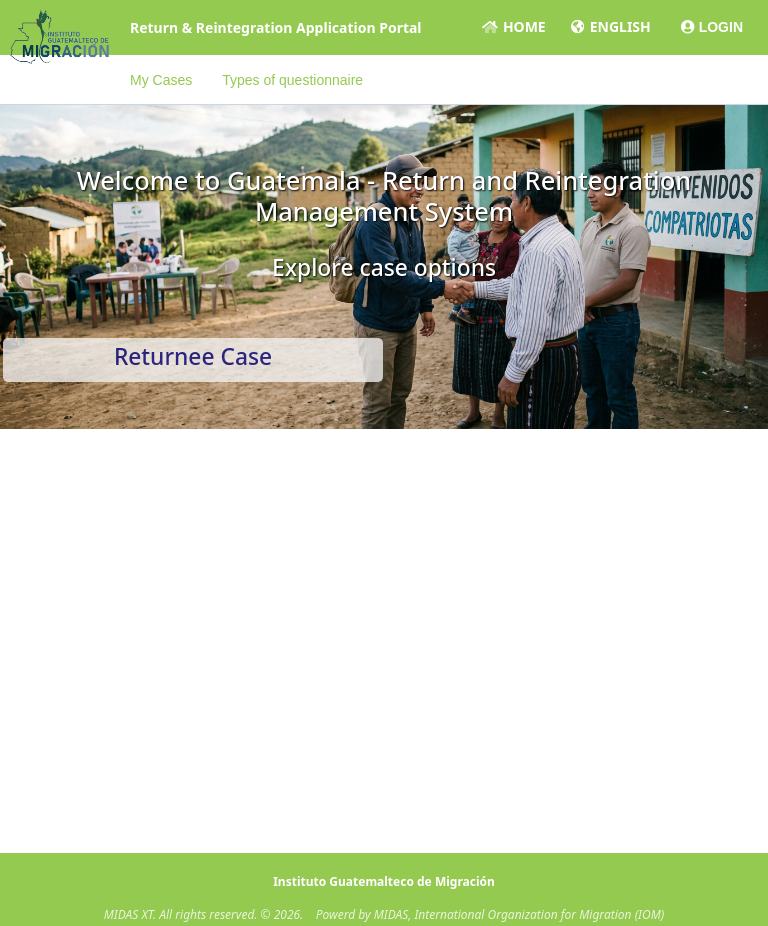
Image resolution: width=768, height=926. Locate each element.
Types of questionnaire (292, 80)
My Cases (161, 80)
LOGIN (712, 27)
